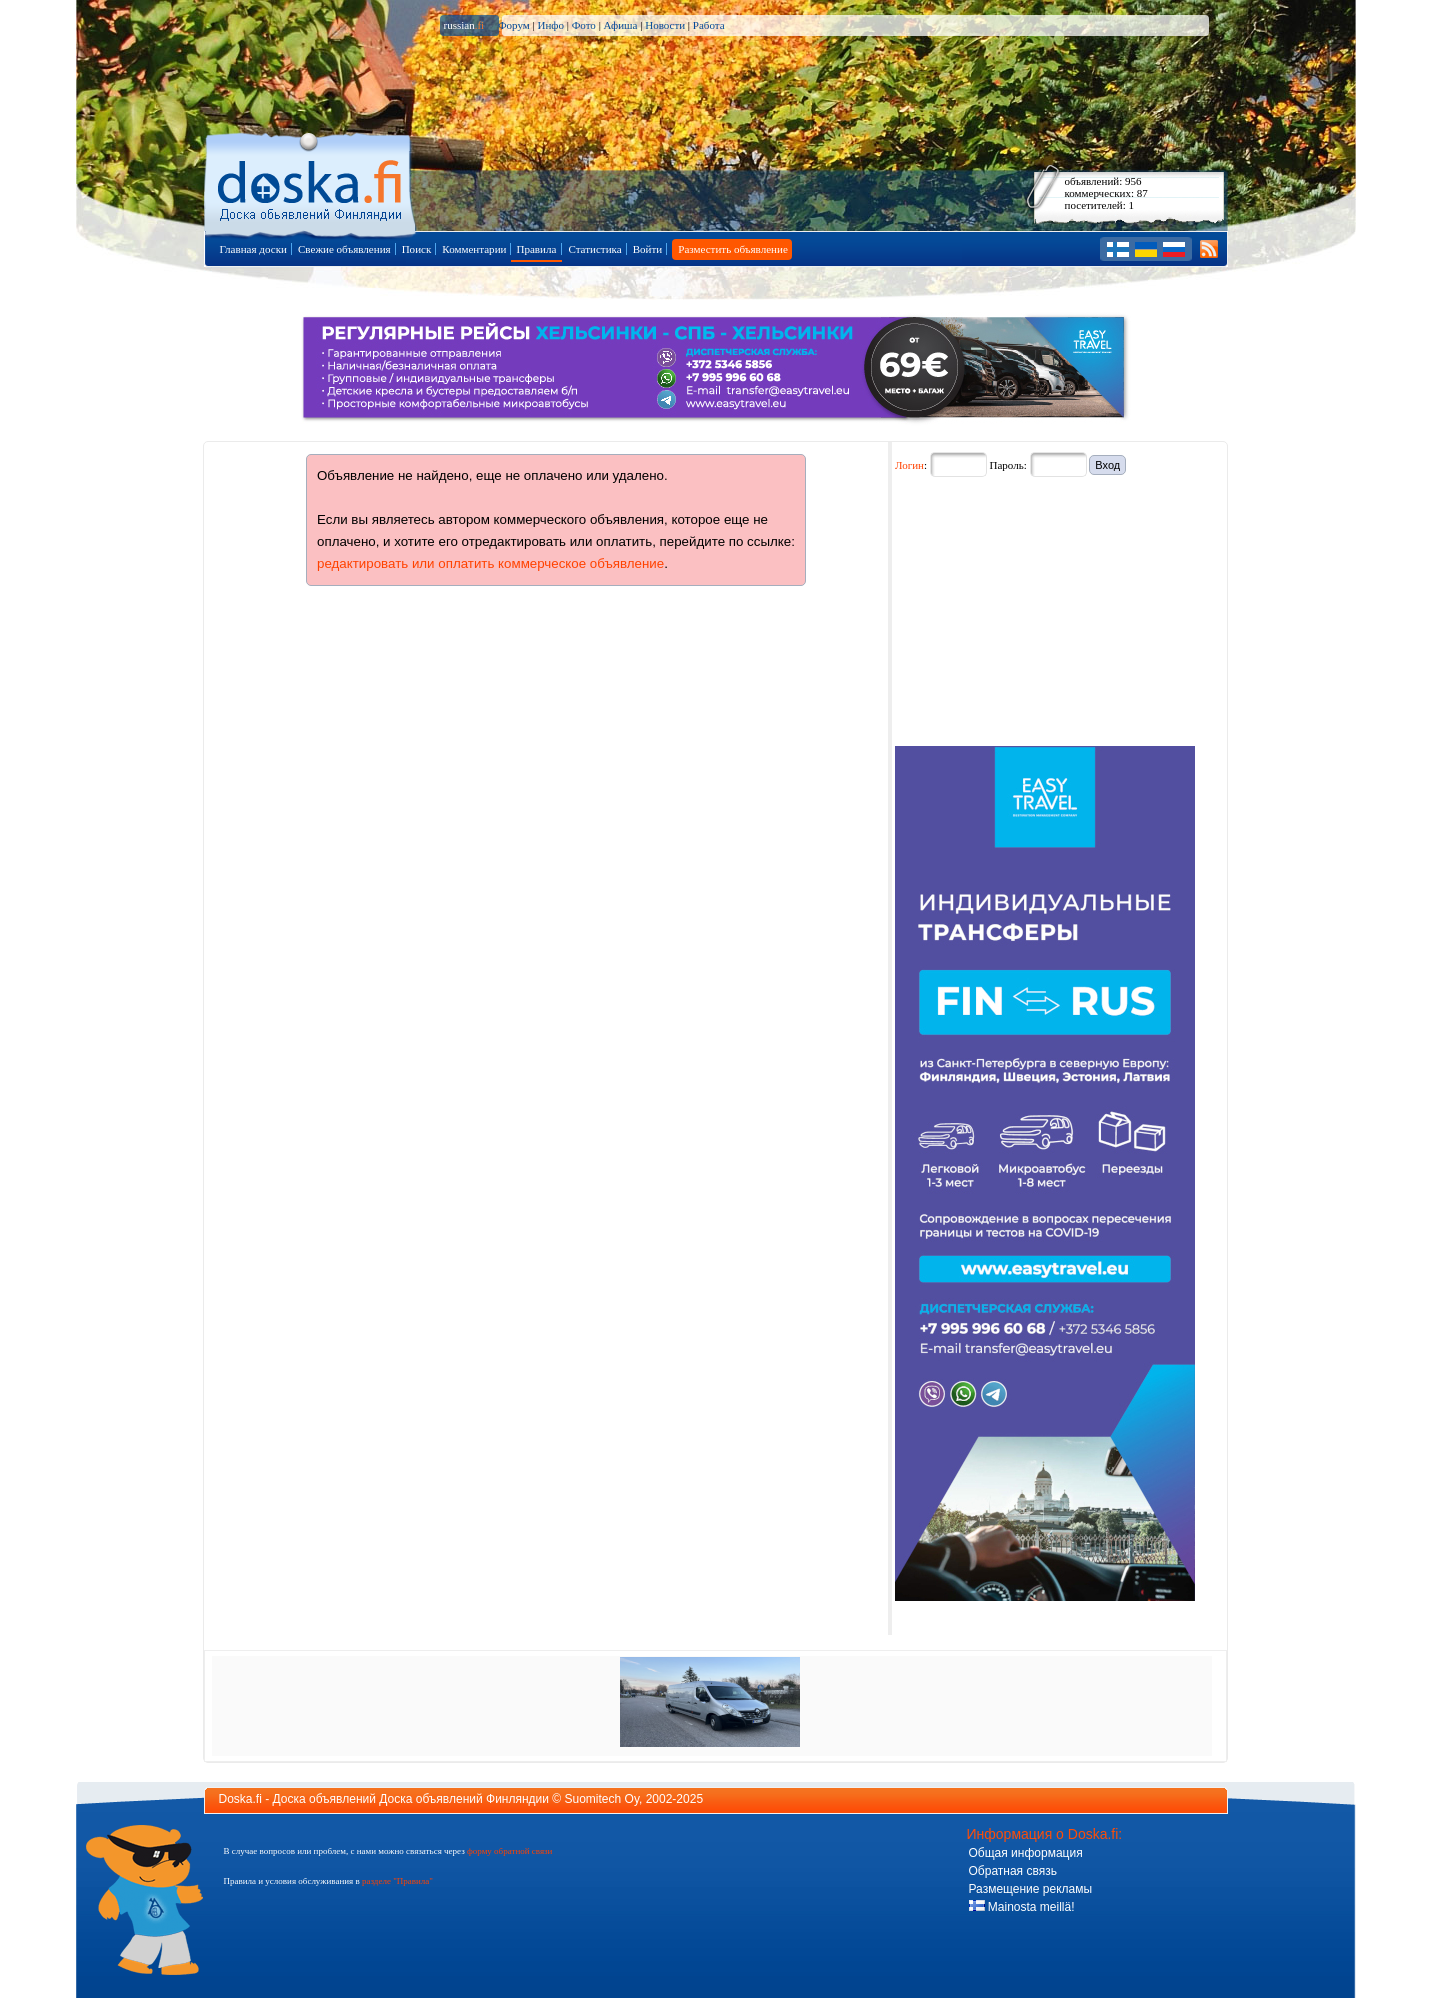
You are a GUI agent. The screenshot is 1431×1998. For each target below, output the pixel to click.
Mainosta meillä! (1022, 1907)
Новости (665, 25)
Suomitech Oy (602, 1799)
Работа (709, 25)
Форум (514, 25)
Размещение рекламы (1031, 1889)
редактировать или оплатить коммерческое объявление (490, 563)
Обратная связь (1013, 1871)
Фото (584, 25)
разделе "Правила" (397, 1881)
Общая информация (1026, 1853)
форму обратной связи (509, 1851)
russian (464, 25)
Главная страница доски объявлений (311, 181)
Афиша (621, 25)
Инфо (550, 25)
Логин (909, 465)
